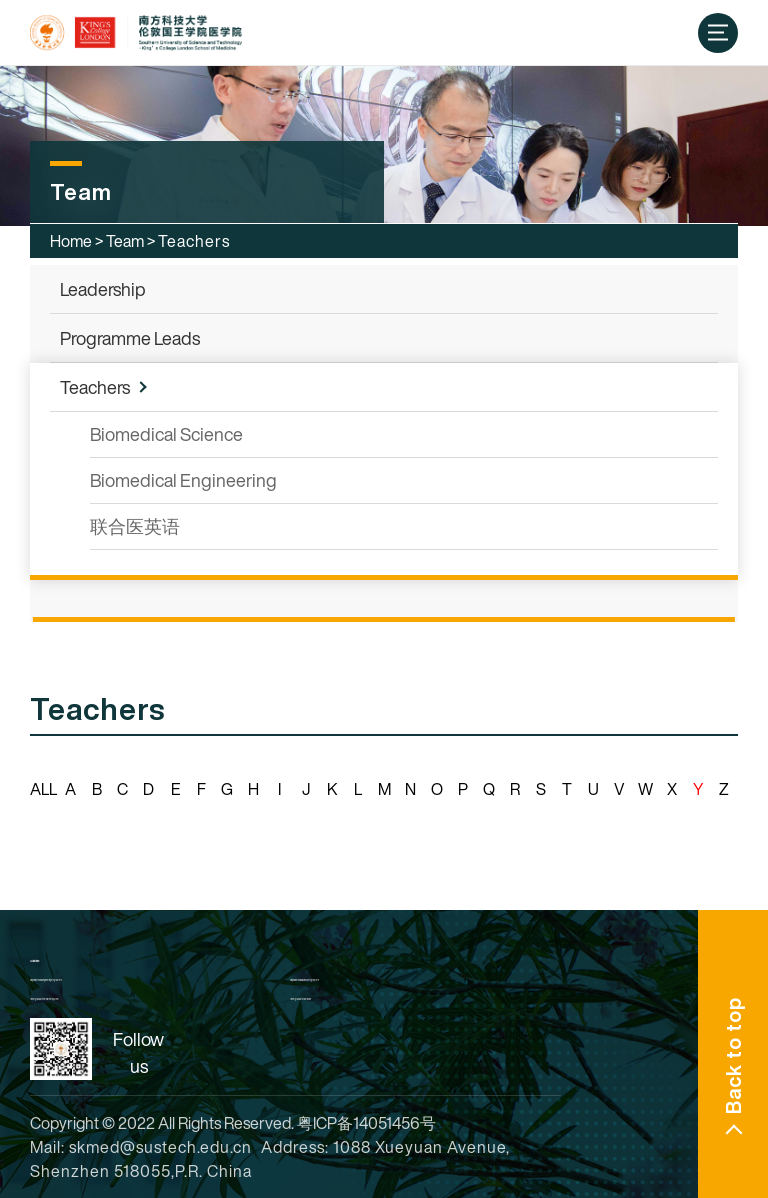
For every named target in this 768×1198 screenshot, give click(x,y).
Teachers (95, 387)
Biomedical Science (166, 434)
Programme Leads (130, 338)
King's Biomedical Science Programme (304, 980)
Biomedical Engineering (183, 480)
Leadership (103, 289)
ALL (43, 789)
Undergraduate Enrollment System (44, 999)
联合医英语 (135, 526)
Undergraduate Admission (300, 999)
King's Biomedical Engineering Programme (46, 980)
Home (71, 241)
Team (125, 241)
